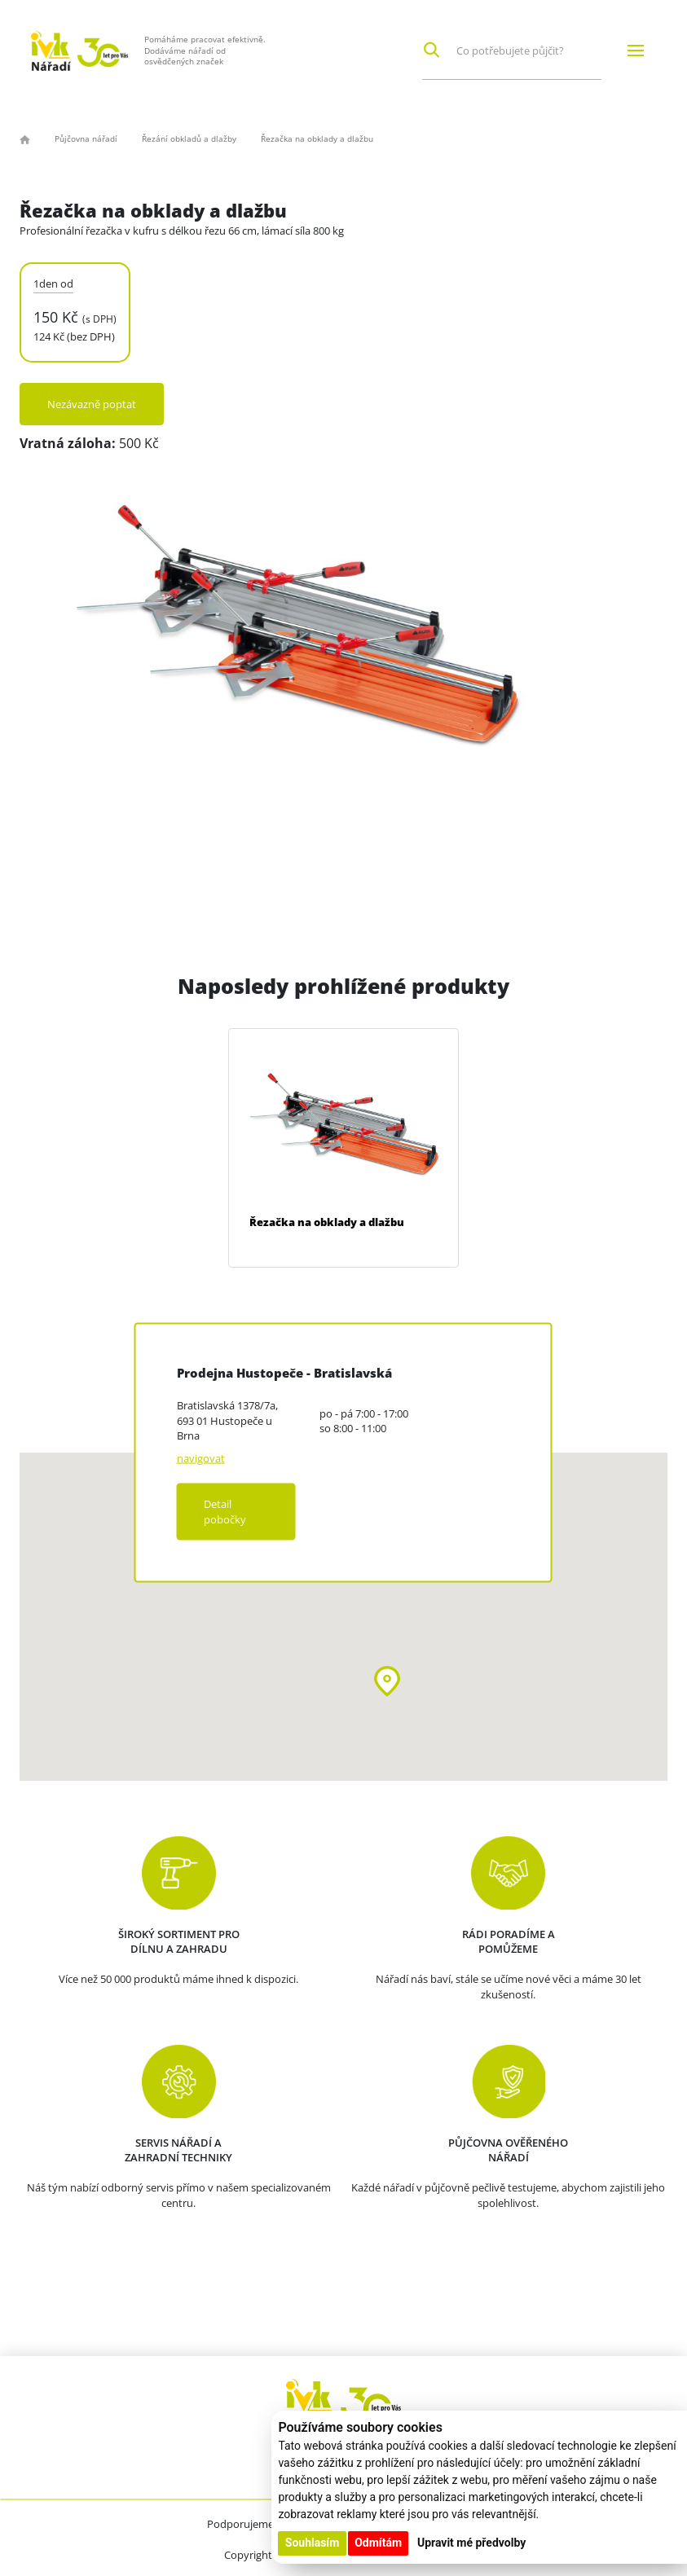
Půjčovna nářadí (86, 138)
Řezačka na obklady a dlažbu (326, 1222)
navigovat (201, 1458)
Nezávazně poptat (91, 404)
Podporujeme (240, 2524)
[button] (387, 1681)
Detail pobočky (225, 1511)
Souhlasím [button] (312, 2542)
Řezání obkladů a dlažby (189, 138)
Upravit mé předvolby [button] (471, 2542)
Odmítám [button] (378, 2542)
